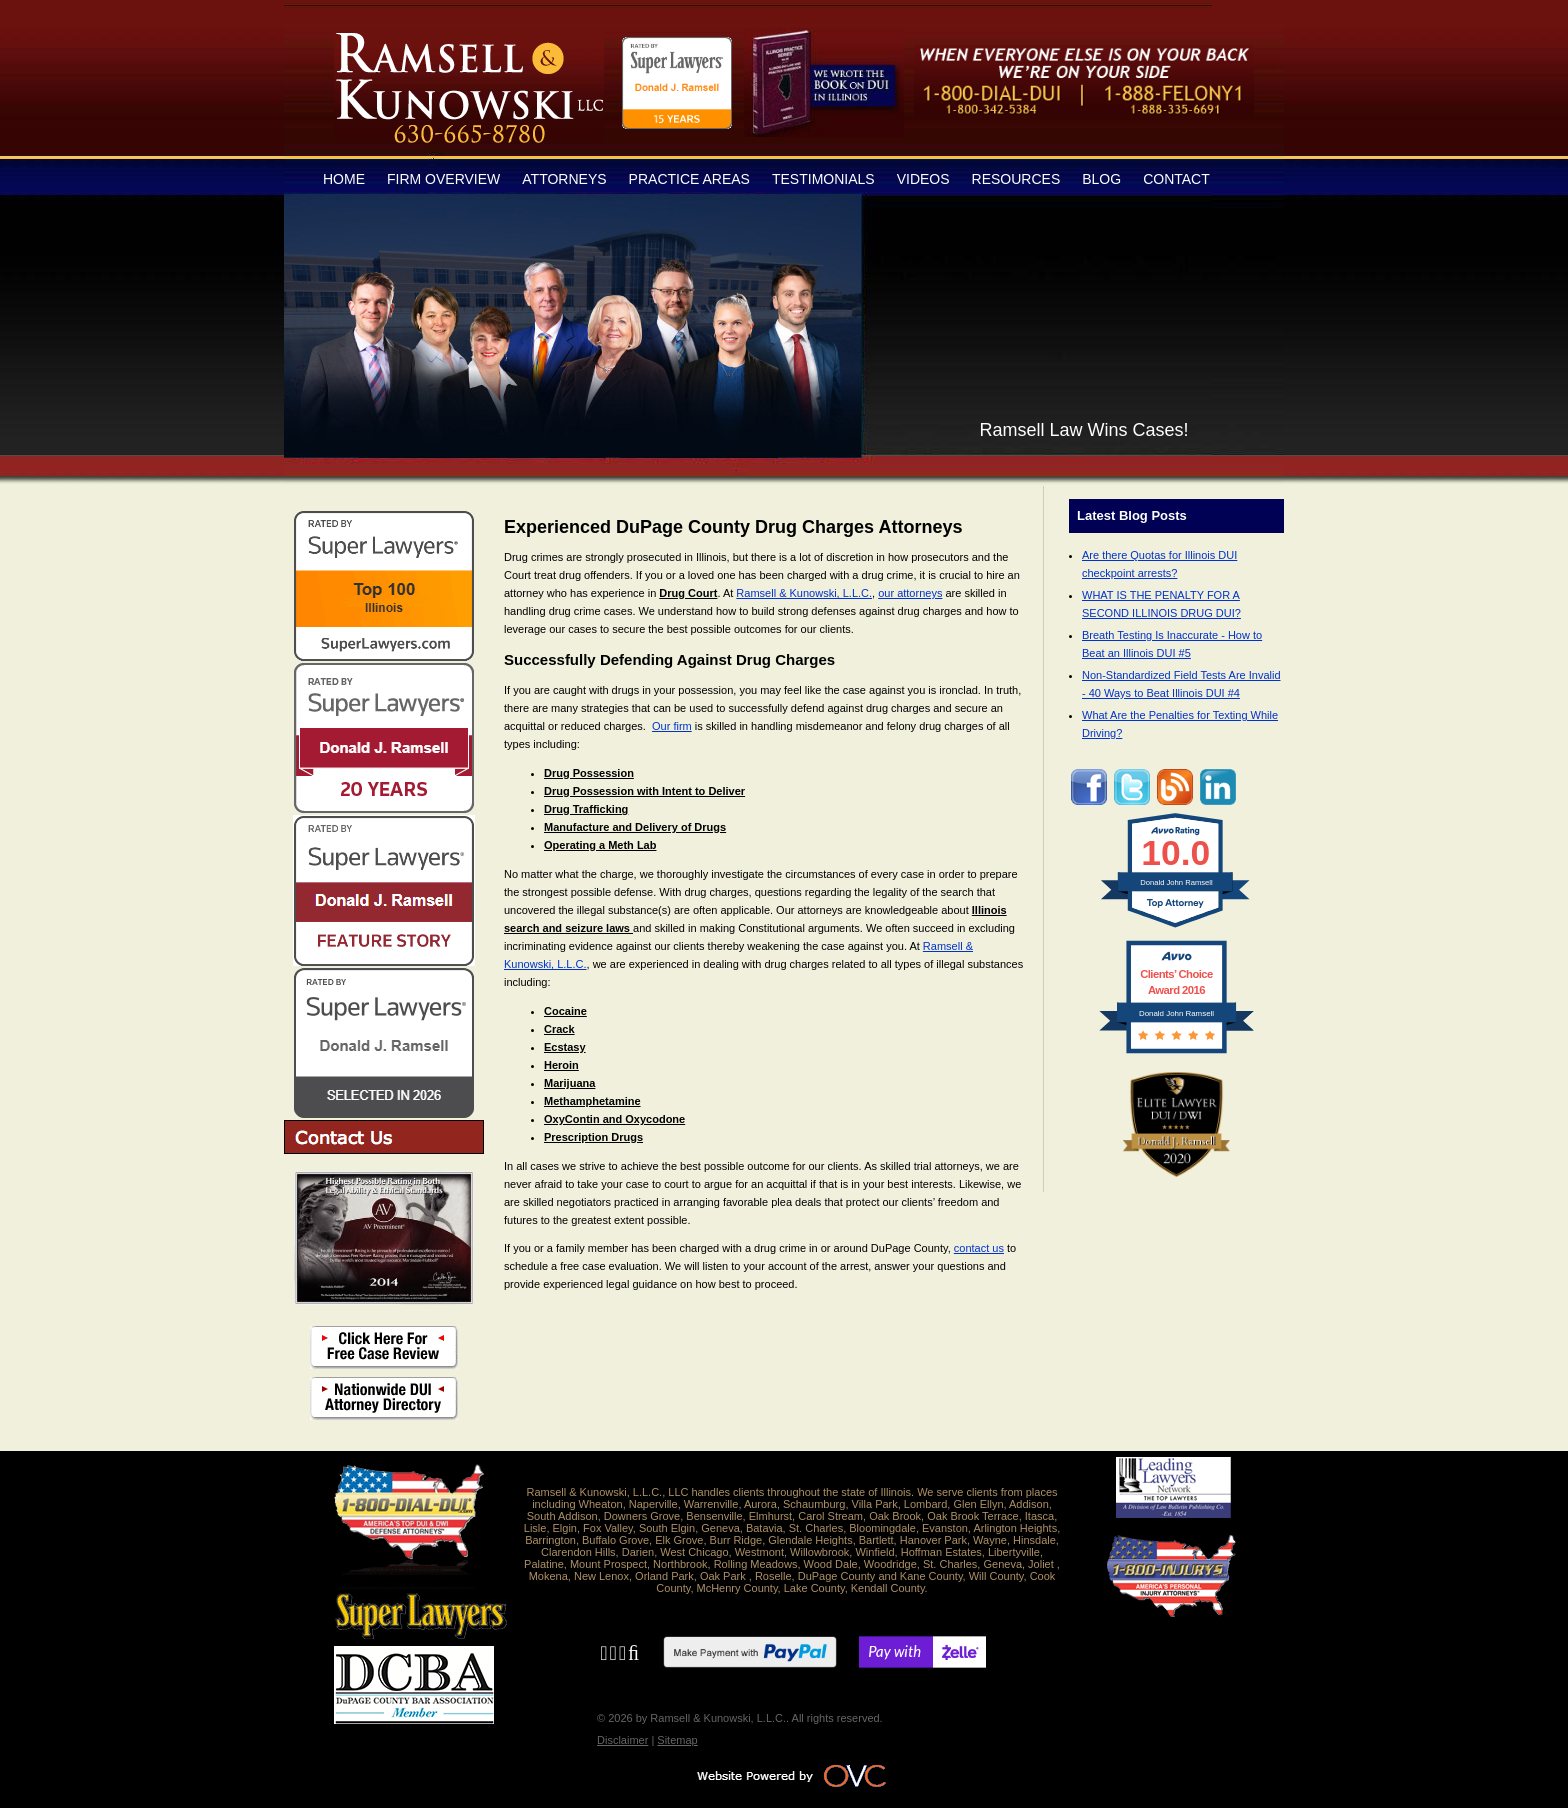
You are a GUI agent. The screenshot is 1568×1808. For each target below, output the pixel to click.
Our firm (672, 726)
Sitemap (677, 1740)
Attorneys (564, 179)
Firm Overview (443, 179)
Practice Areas (689, 179)
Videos (923, 179)
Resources (1016, 179)
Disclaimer (622, 1740)
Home (344, 179)
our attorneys (910, 593)
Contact (1176, 179)
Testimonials (823, 179)
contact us (979, 1248)
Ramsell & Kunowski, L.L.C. (804, 593)
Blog (1101, 179)
